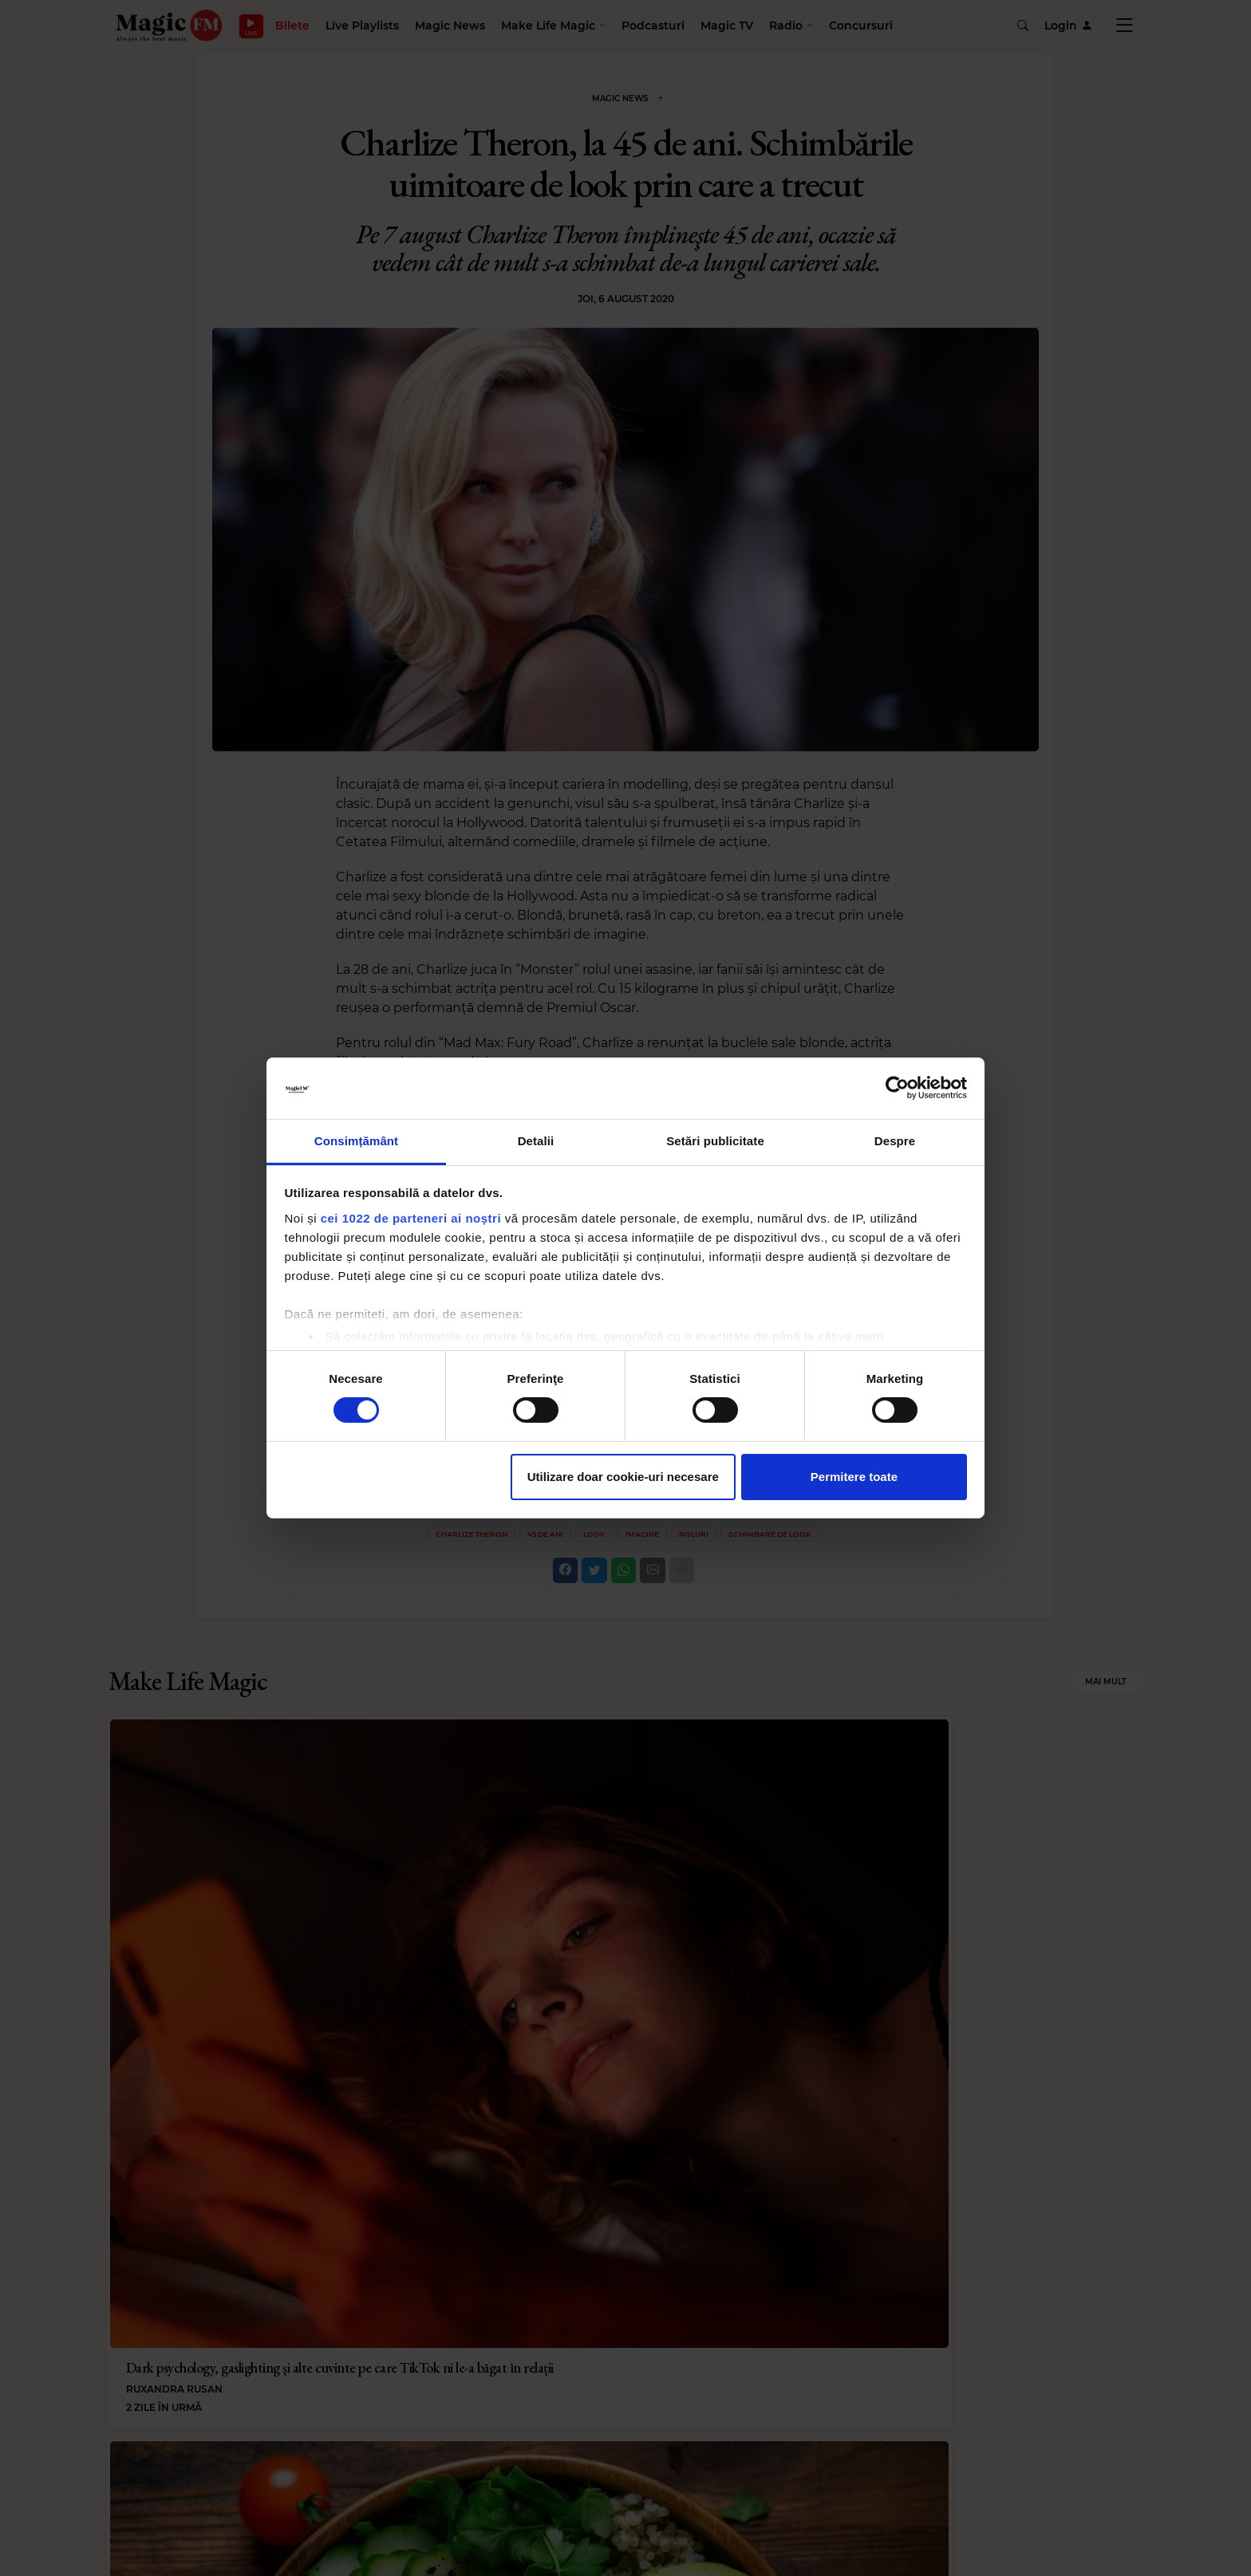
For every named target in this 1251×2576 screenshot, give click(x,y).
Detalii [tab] (536, 1141)
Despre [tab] (894, 1141)
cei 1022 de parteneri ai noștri (411, 1218)
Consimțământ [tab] (356, 1141)
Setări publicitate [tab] (715, 1141)
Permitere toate (854, 1476)
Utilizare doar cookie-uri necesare (623, 1476)
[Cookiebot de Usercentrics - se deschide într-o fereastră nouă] (897, 1088)
